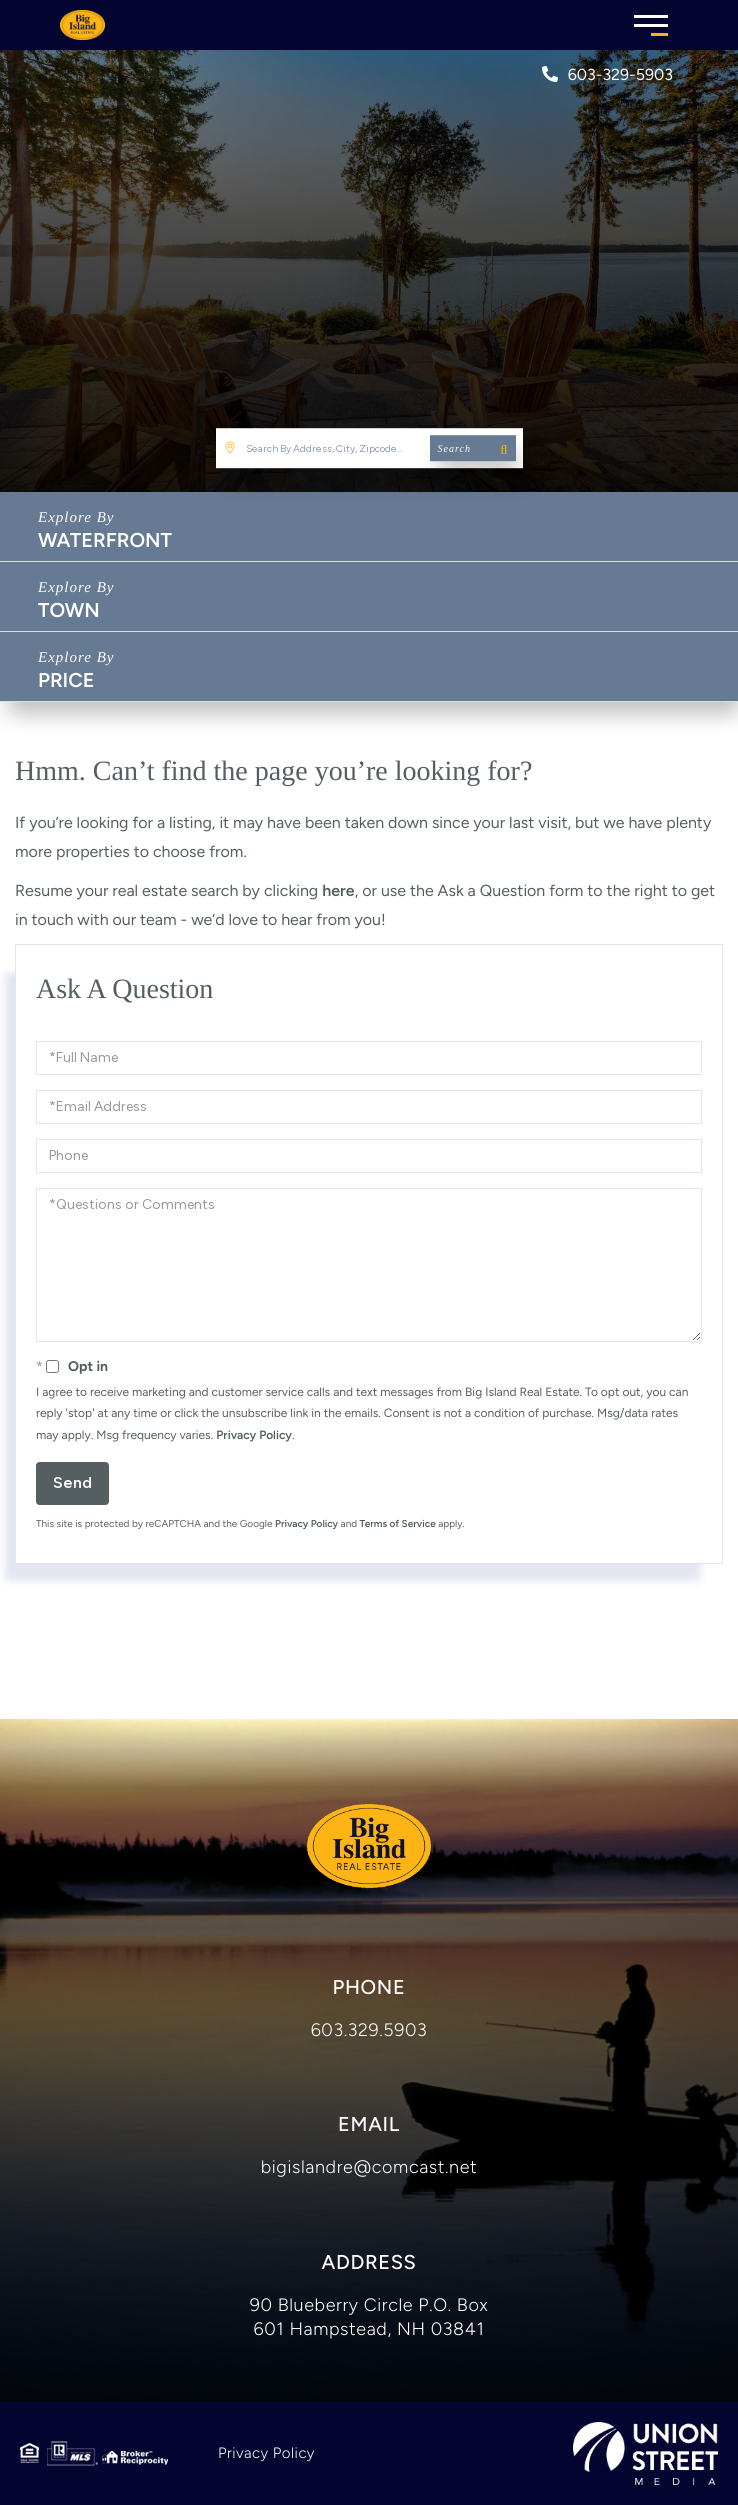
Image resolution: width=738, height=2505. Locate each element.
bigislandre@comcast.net (369, 2167)
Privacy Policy (254, 1435)
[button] (473, 448)
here (338, 890)
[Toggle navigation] (651, 22)
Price (66, 680)
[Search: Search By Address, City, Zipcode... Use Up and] (369, 448)
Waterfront (105, 540)
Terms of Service (398, 1523)
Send (72, 1482)
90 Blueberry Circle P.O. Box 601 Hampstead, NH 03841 (369, 2317)
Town (69, 610)
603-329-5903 (607, 74)
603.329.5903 (369, 2030)
